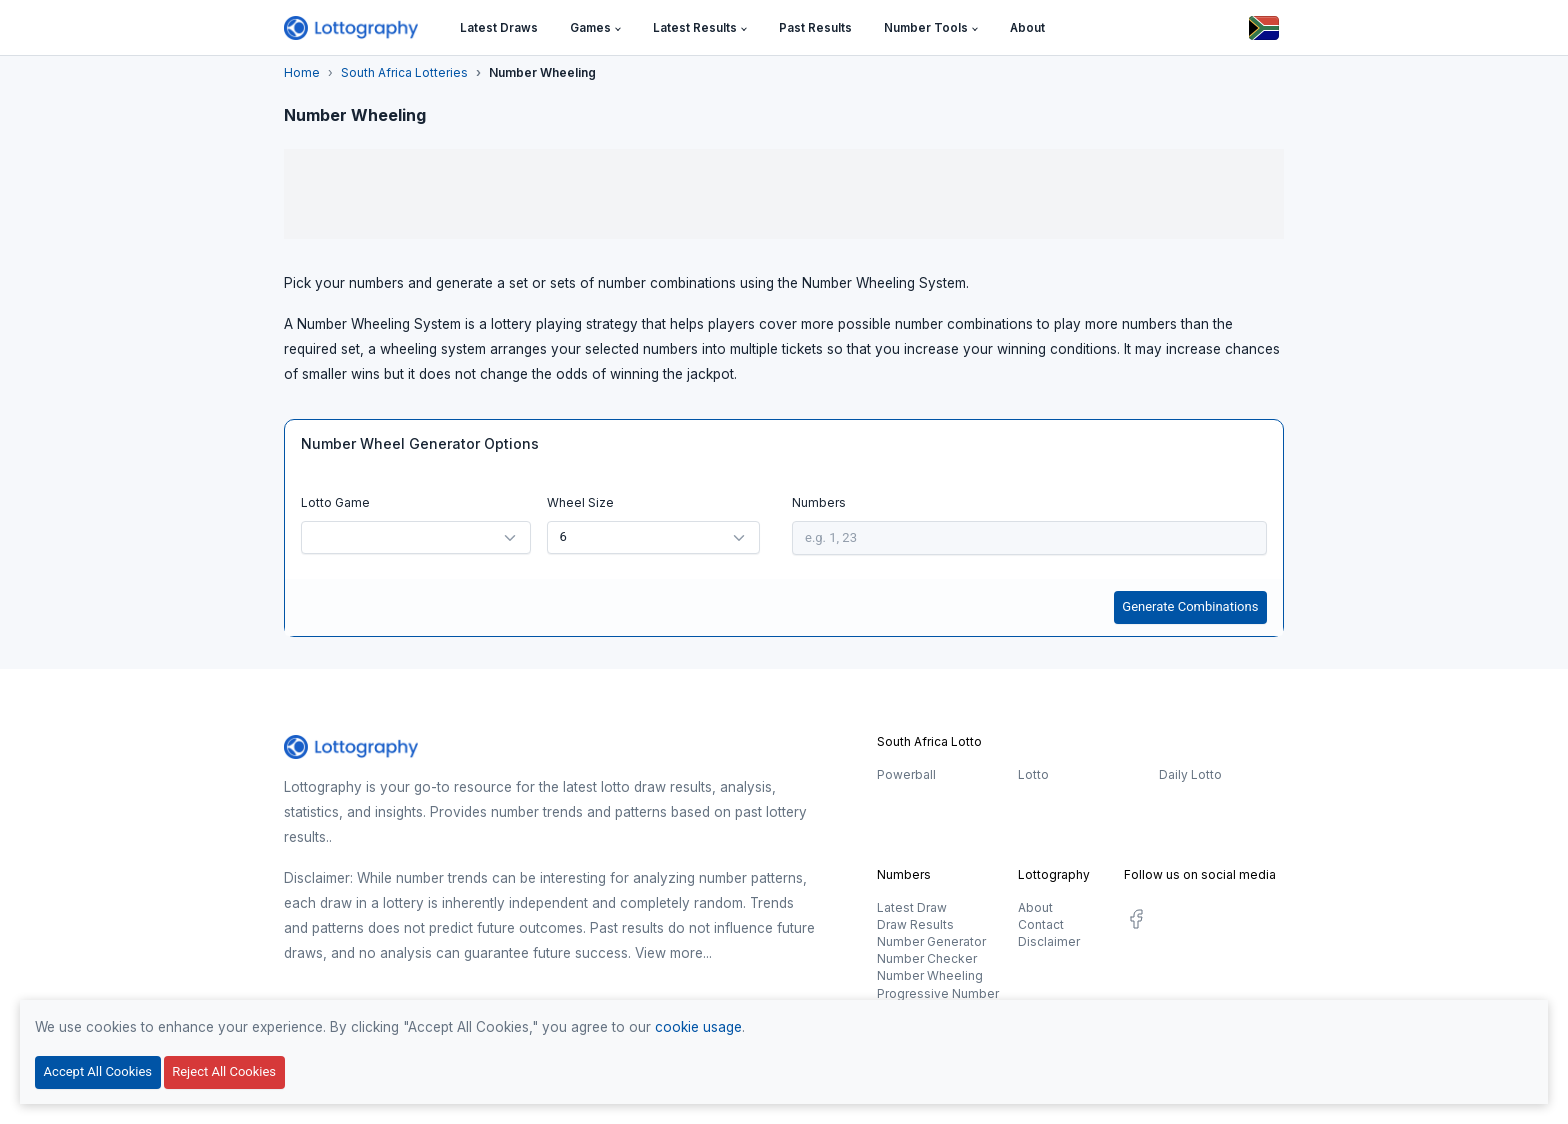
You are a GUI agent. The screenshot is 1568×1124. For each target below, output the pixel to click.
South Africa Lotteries (404, 72)
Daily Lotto (1190, 774)
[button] (595, 28)
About (1035, 907)
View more (669, 953)
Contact (1041, 924)
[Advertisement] (784, 194)
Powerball (906, 774)
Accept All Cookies (98, 1071)
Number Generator (931, 941)
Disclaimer (1049, 941)
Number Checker (927, 958)
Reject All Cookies (224, 1071)
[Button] (1264, 28)
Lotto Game (335, 502)
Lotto (1033, 774)
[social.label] (1136, 922)
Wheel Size (580, 502)
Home (302, 72)
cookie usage (698, 1027)
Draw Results (915, 924)
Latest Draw (912, 907)
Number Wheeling (930, 975)
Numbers (819, 502)
